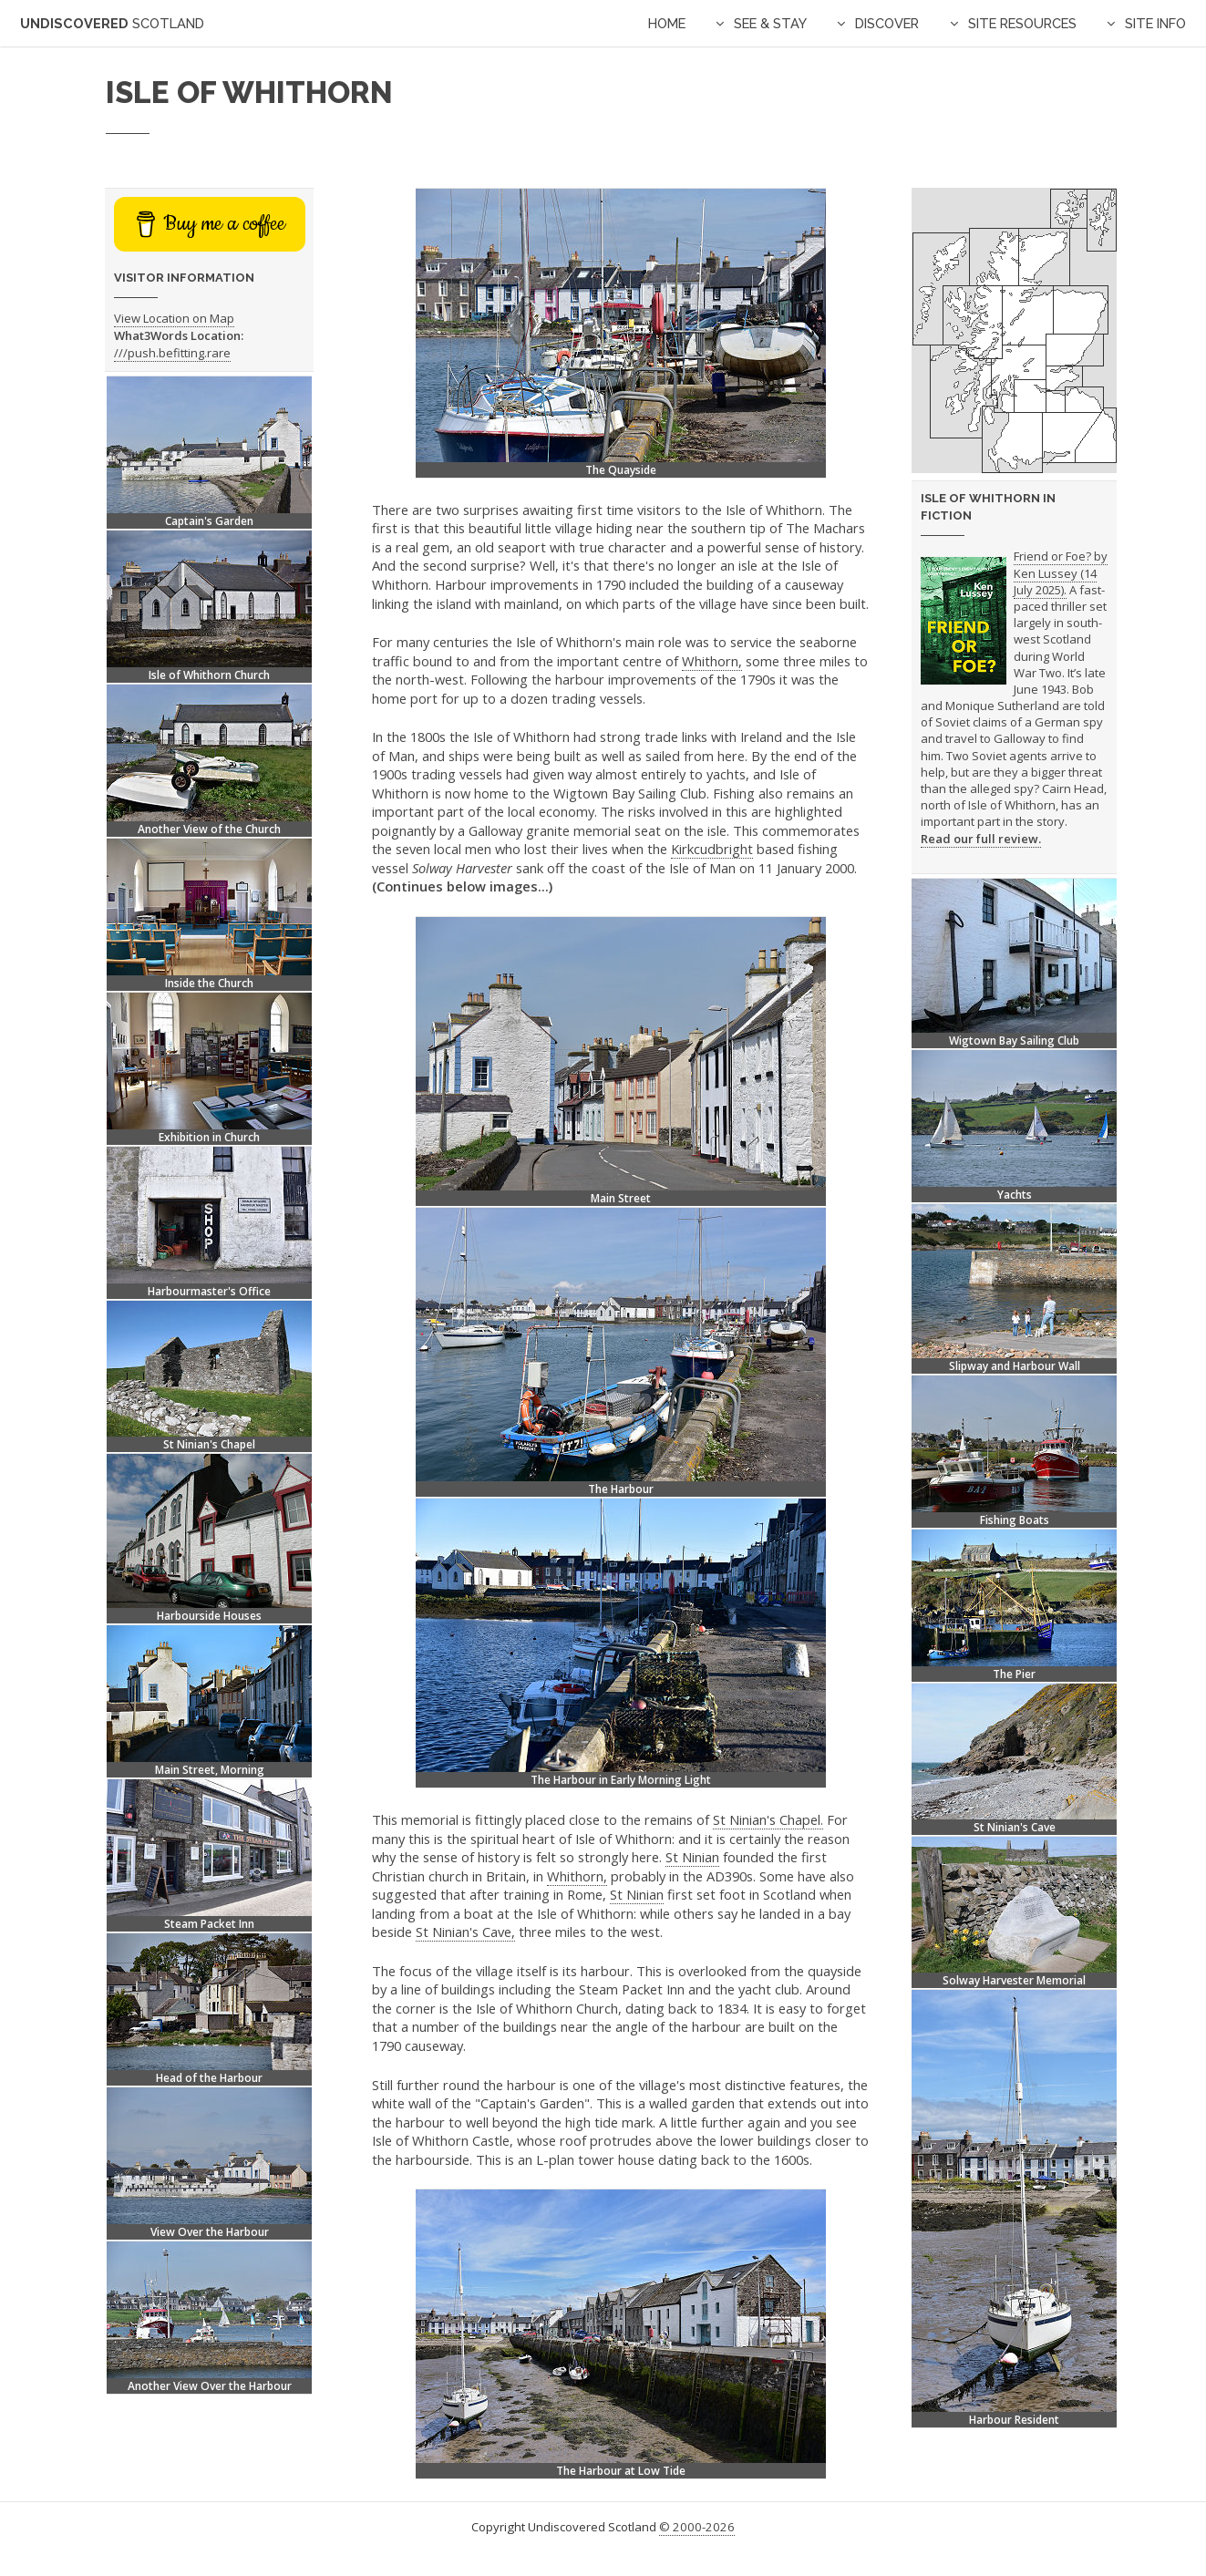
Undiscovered (112, 23)
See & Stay (770, 23)
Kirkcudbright (712, 849)
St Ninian (692, 1857)
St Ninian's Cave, (465, 1931)
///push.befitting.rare (172, 353)
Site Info (1155, 23)
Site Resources (1022, 23)
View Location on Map (174, 318)
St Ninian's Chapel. (768, 1819)
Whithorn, (712, 661)
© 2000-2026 (697, 2527)
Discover (887, 23)
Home (666, 23)
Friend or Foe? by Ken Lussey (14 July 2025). (1061, 573)
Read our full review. (981, 838)
